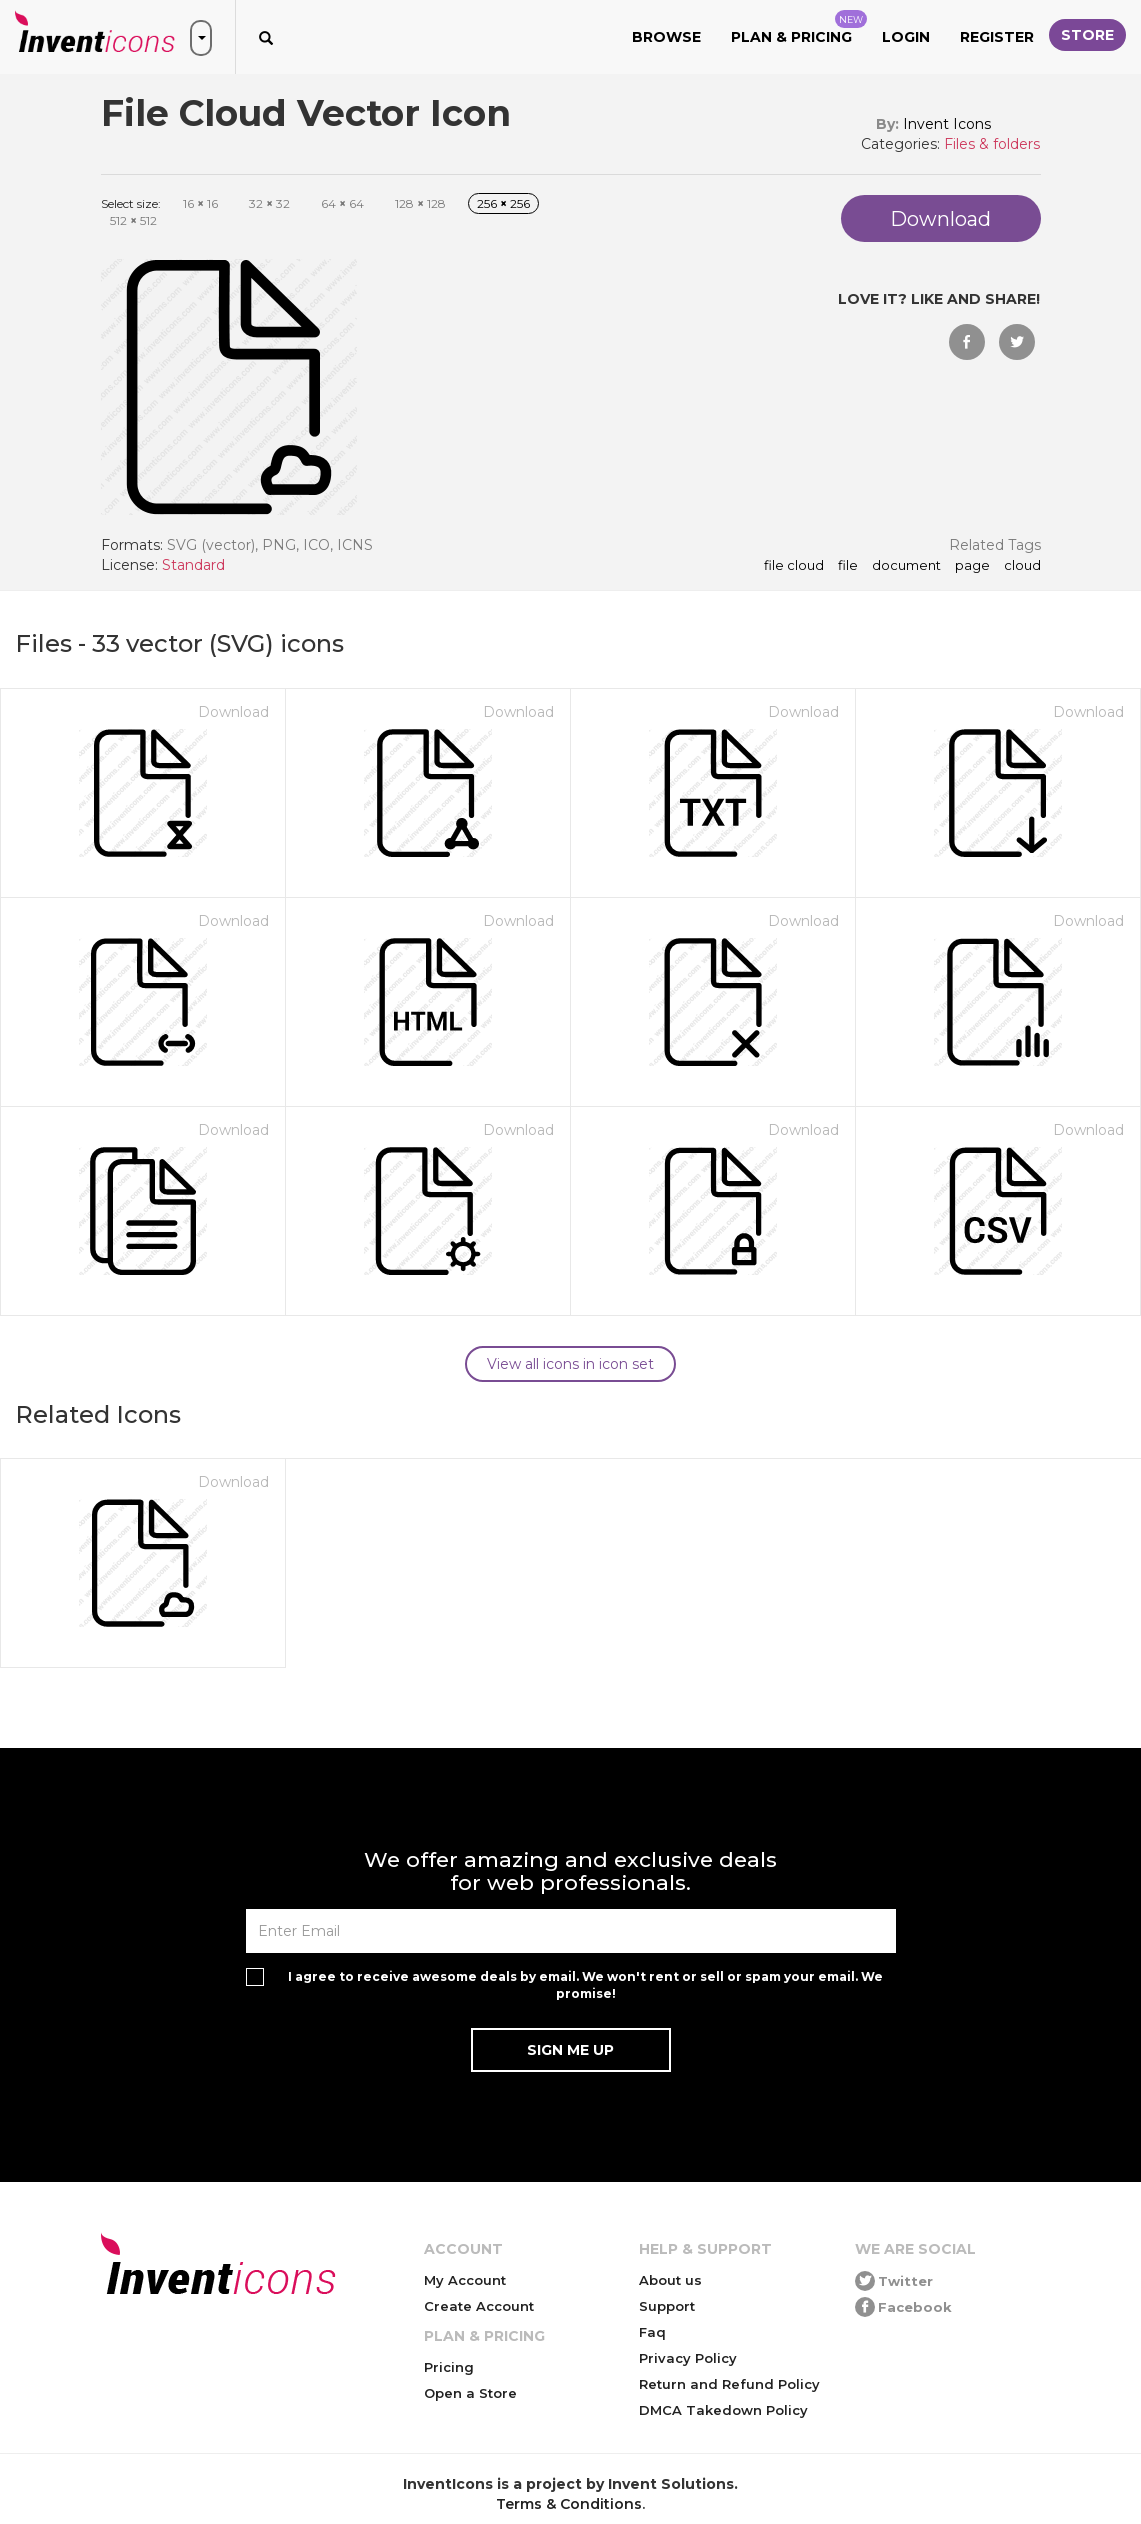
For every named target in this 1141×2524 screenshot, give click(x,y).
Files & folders (992, 144)
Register (997, 37)
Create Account (479, 2306)
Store (1087, 35)
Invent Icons (947, 124)
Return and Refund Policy (729, 2384)
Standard (193, 565)
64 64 (342, 203)
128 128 (420, 203)
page (972, 566)
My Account (465, 2280)
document (906, 566)
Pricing (449, 2367)
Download (233, 712)
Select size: (131, 203)
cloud (1022, 566)
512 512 (133, 220)
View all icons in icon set (570, 1364)
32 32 (269, 203)
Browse (666, 37)
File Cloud (794, 566)
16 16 (200, 203)
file (848, 566)
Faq (652, 2332)
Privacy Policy (688, 2358)
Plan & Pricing (799, 28)
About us (670, 2280)
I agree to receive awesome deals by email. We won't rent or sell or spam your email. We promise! (585, 1985)
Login (906, 37)
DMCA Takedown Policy (723, 2410)
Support (667, 2306)
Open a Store (470, 2393)
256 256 (503, 203)
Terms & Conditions (569, 2504)
